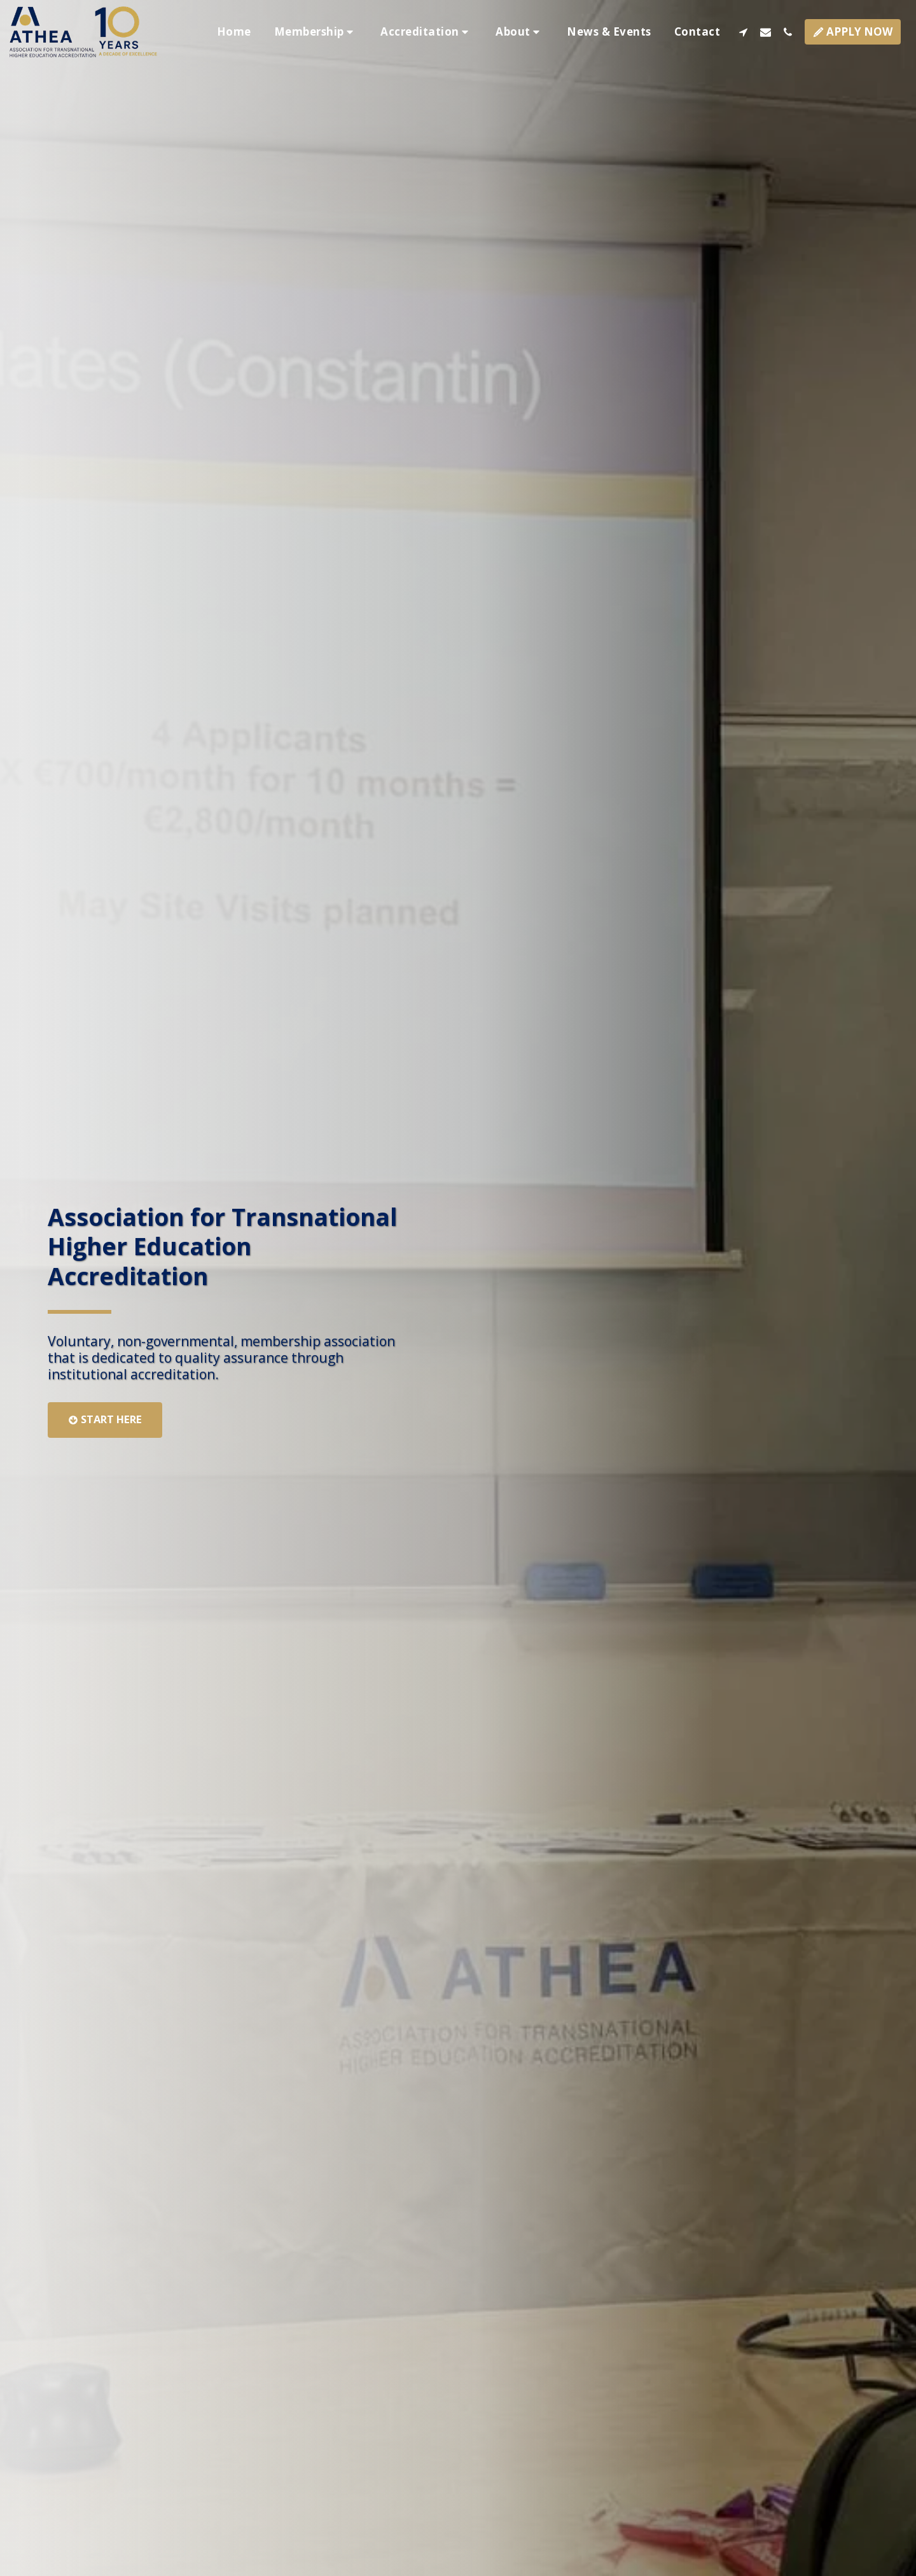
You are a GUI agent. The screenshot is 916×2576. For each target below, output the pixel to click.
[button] (316, 31)
